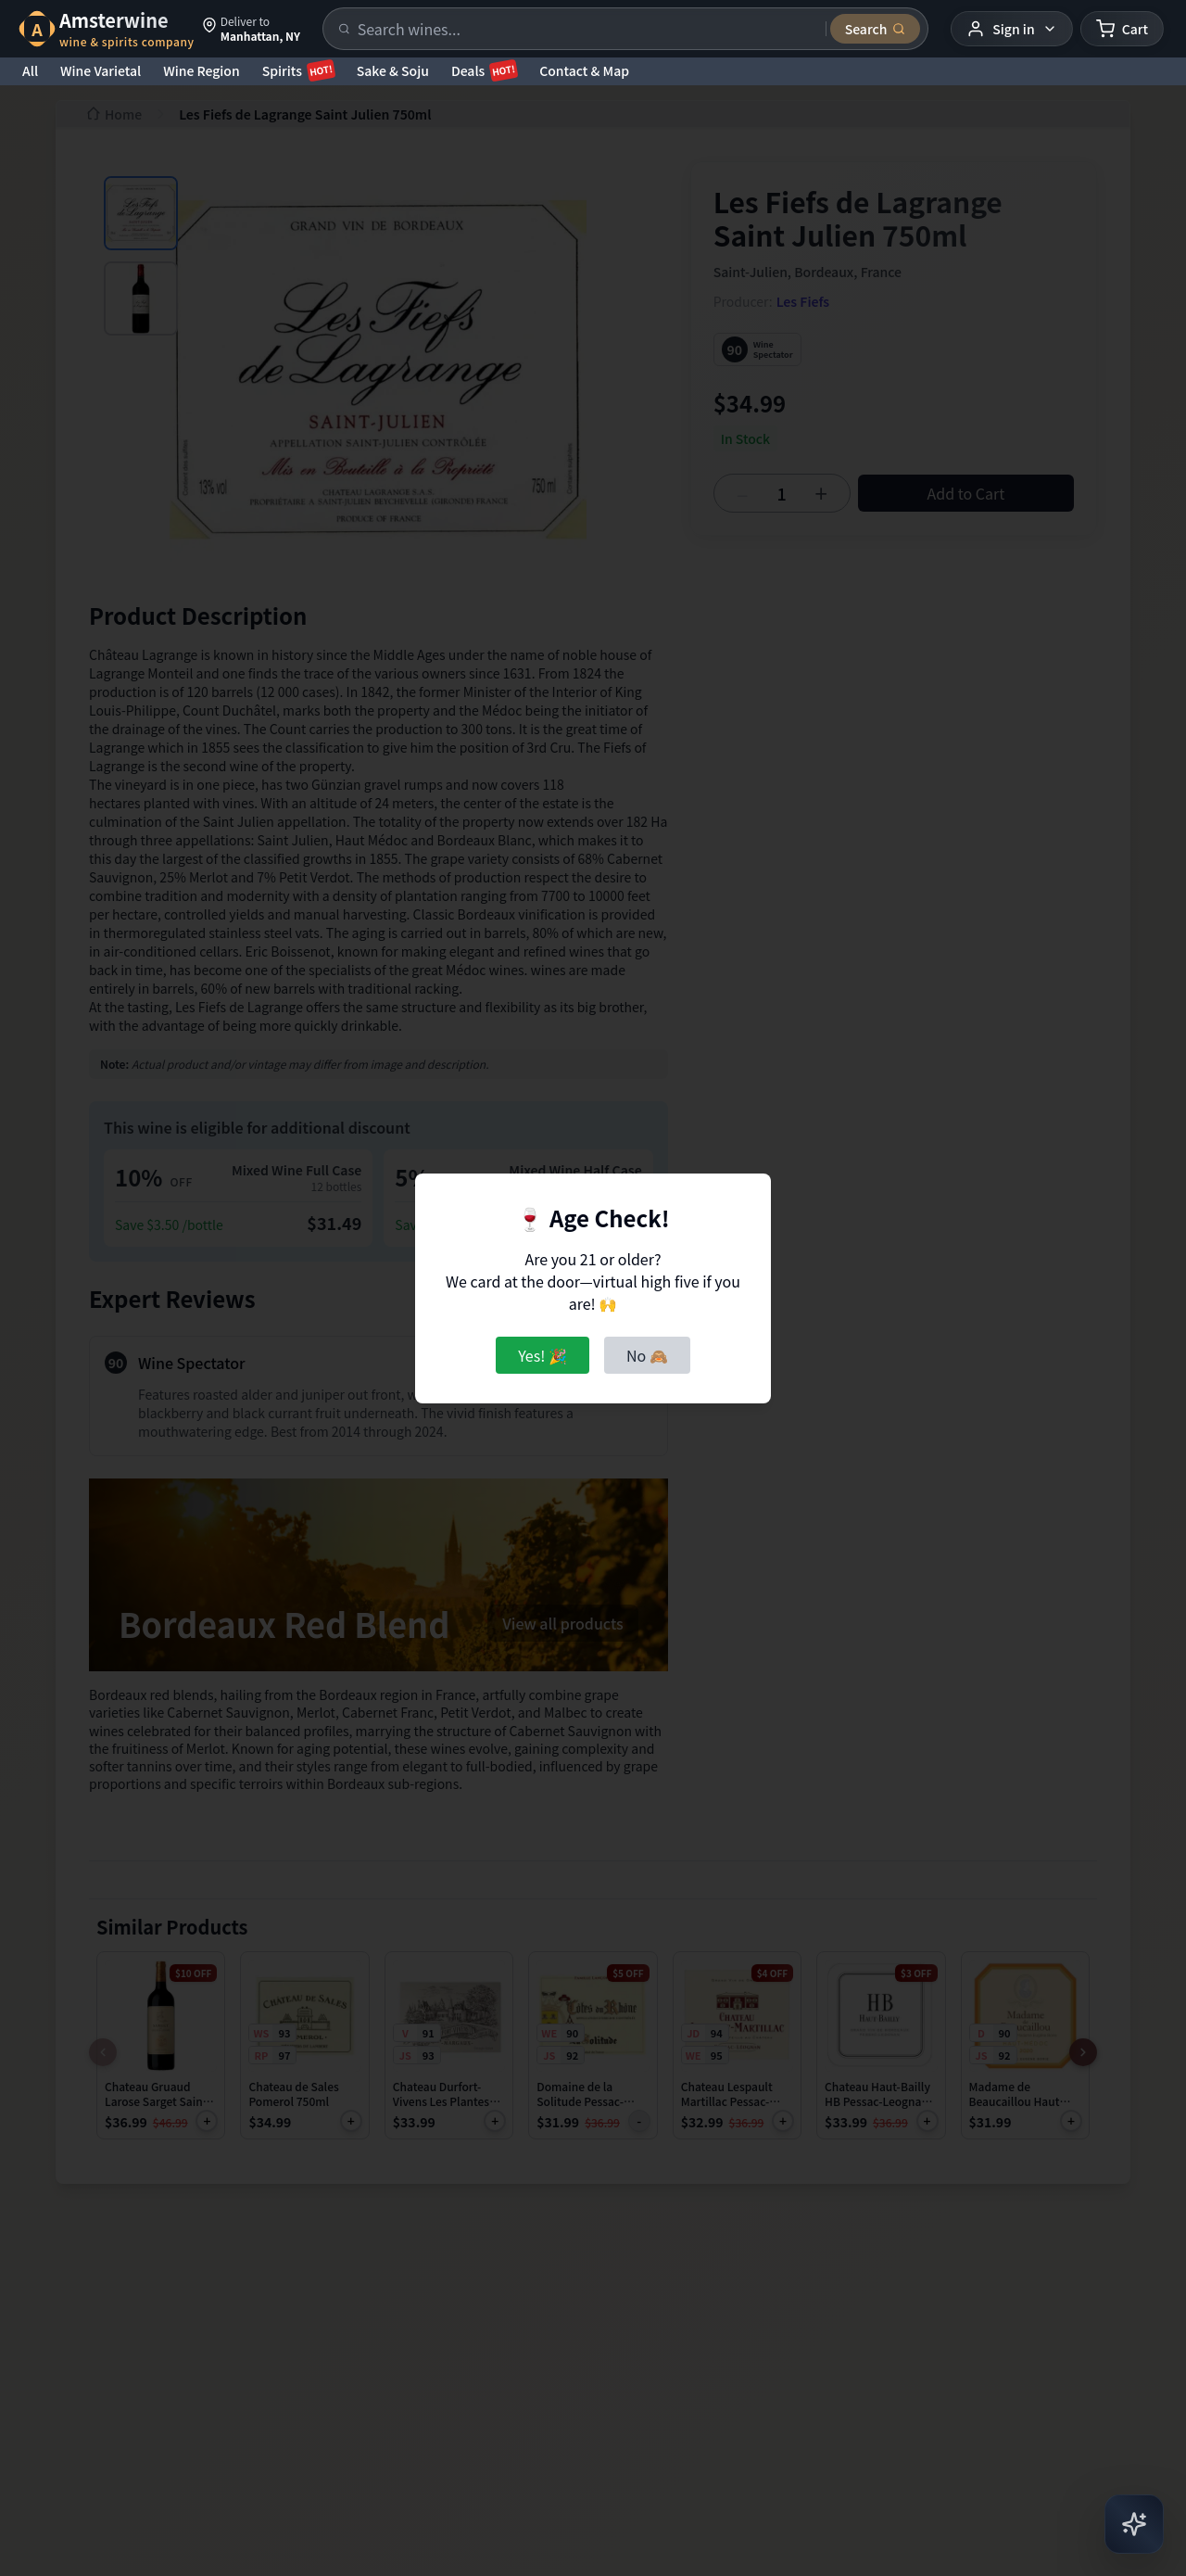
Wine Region (201, 70)
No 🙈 (647, 1355)
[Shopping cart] (1122, 28)
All (30, 70)
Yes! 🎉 (542, 1355)
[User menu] (1011, 28)
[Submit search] (875, 29)
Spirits (298, 70)
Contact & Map (584, 70)
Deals (484, 70)
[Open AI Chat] (1134, 2524)
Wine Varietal (100, 70)
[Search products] (586, 29)
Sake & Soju (393, 70)
